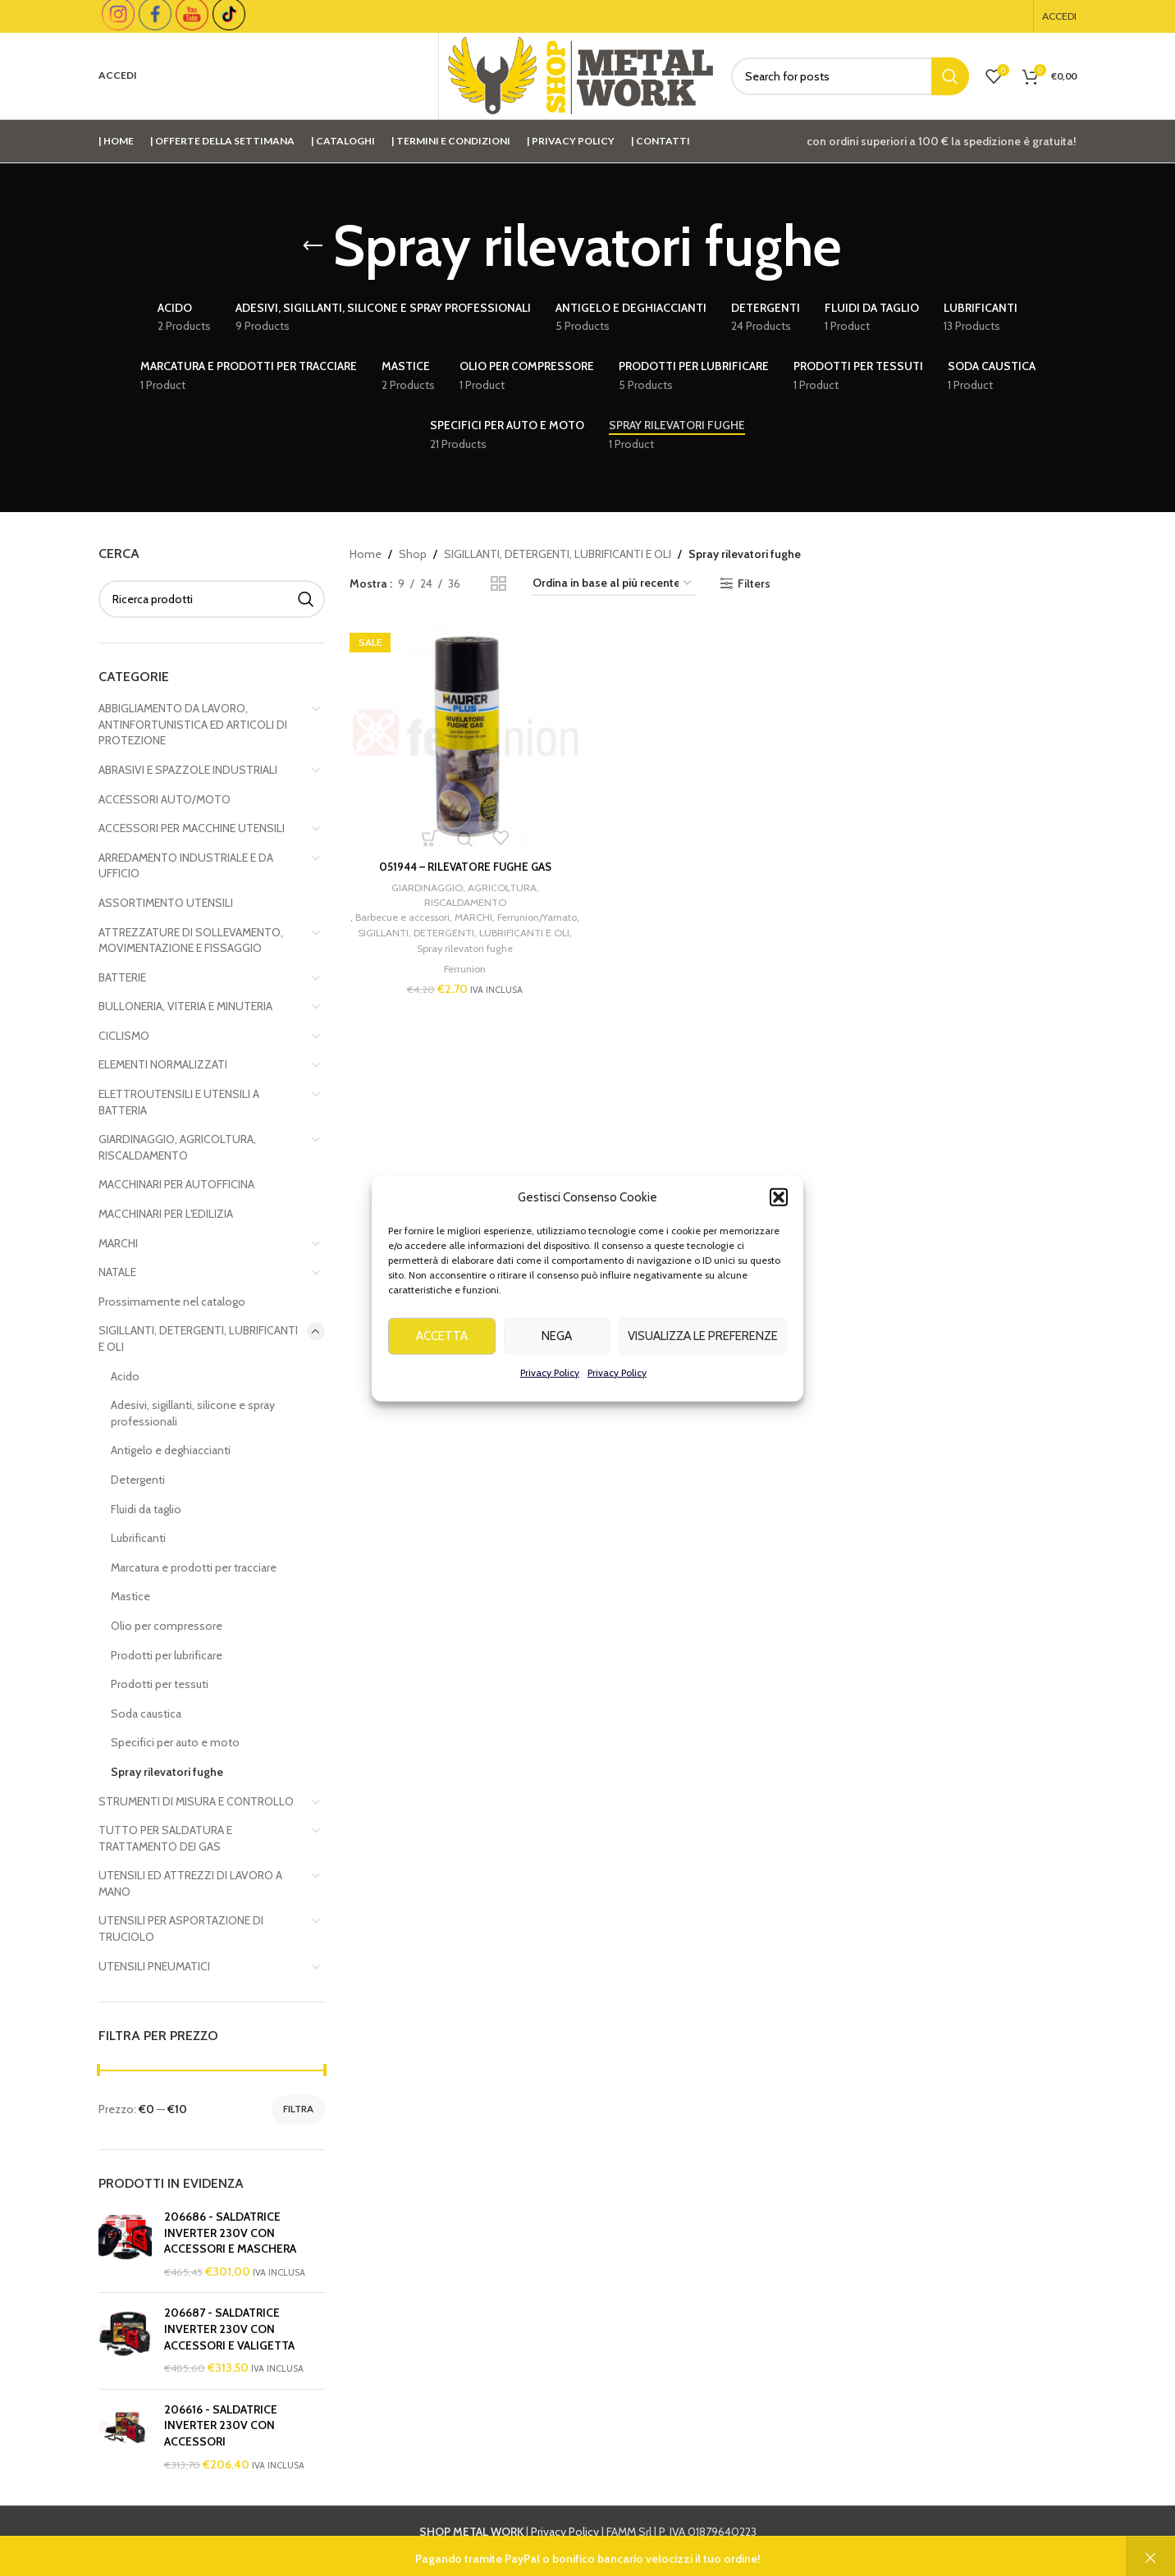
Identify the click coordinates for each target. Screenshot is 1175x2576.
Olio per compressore (166, 1625)
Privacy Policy (549, 1419)
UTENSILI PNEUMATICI (154, 1966)
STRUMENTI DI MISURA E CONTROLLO (196, 1801)
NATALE (117, 1272)
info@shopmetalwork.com (851, 2550)
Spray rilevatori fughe (167, 1771)
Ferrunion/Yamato (461, 928)
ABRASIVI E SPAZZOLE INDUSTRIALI (187, 769)
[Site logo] (581, 74)
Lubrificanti (138, 1538)
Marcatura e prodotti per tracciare (194, 1567)
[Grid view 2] (498, 584)
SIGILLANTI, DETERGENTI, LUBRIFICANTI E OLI (198, 1338)
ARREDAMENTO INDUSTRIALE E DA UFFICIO (185, 865)
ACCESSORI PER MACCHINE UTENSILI (191, 828)
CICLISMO (123, 1035)
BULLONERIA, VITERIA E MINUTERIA (185, 1006)
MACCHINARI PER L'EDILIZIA (165, 1213)
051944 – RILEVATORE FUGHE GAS (462, 860)
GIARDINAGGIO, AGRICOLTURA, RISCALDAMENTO (177, 1147)
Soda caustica (146, 1713)
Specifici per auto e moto (175, 1742)
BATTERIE (122, 977)
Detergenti (138, 1479)
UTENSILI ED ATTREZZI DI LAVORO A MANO (190, 1883)
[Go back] (312, 246)
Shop (413, 554)
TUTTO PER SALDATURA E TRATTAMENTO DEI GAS (165, 1838)
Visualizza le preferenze (703, 1383)
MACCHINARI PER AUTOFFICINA (176, 1184)
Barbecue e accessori (441, 913)
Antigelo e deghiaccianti (171, 1450)
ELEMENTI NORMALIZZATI (162, 1064)
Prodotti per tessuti (159, 1684)
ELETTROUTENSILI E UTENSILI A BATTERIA (178, 1102)
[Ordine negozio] (613, 584)
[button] (778, 1244)
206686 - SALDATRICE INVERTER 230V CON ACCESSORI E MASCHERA (230, 2232)
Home (366, 554)
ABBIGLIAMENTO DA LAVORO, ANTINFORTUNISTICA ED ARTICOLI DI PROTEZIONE (192, 724)
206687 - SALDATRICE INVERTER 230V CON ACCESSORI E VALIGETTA (229, 2328)
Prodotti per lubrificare (166, 1655)
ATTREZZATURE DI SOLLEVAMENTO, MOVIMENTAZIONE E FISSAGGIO (190, 940)
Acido (125, 1376)
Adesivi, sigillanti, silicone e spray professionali (193, 1413)
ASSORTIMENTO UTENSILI (165, 902)
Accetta (442, 1383)
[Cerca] (850, 76)
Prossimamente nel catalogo (171, 1301)
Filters (754, 584)
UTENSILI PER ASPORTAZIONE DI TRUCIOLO (180, 1928)
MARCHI (118, 1243)
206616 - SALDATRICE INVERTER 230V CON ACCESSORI (220, 2425)
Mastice (130, 1596)
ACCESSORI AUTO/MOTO (164, 799)
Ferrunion (462, 979)
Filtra (298, 2108)
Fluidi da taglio (146, 1509)
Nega (557, 1383)
